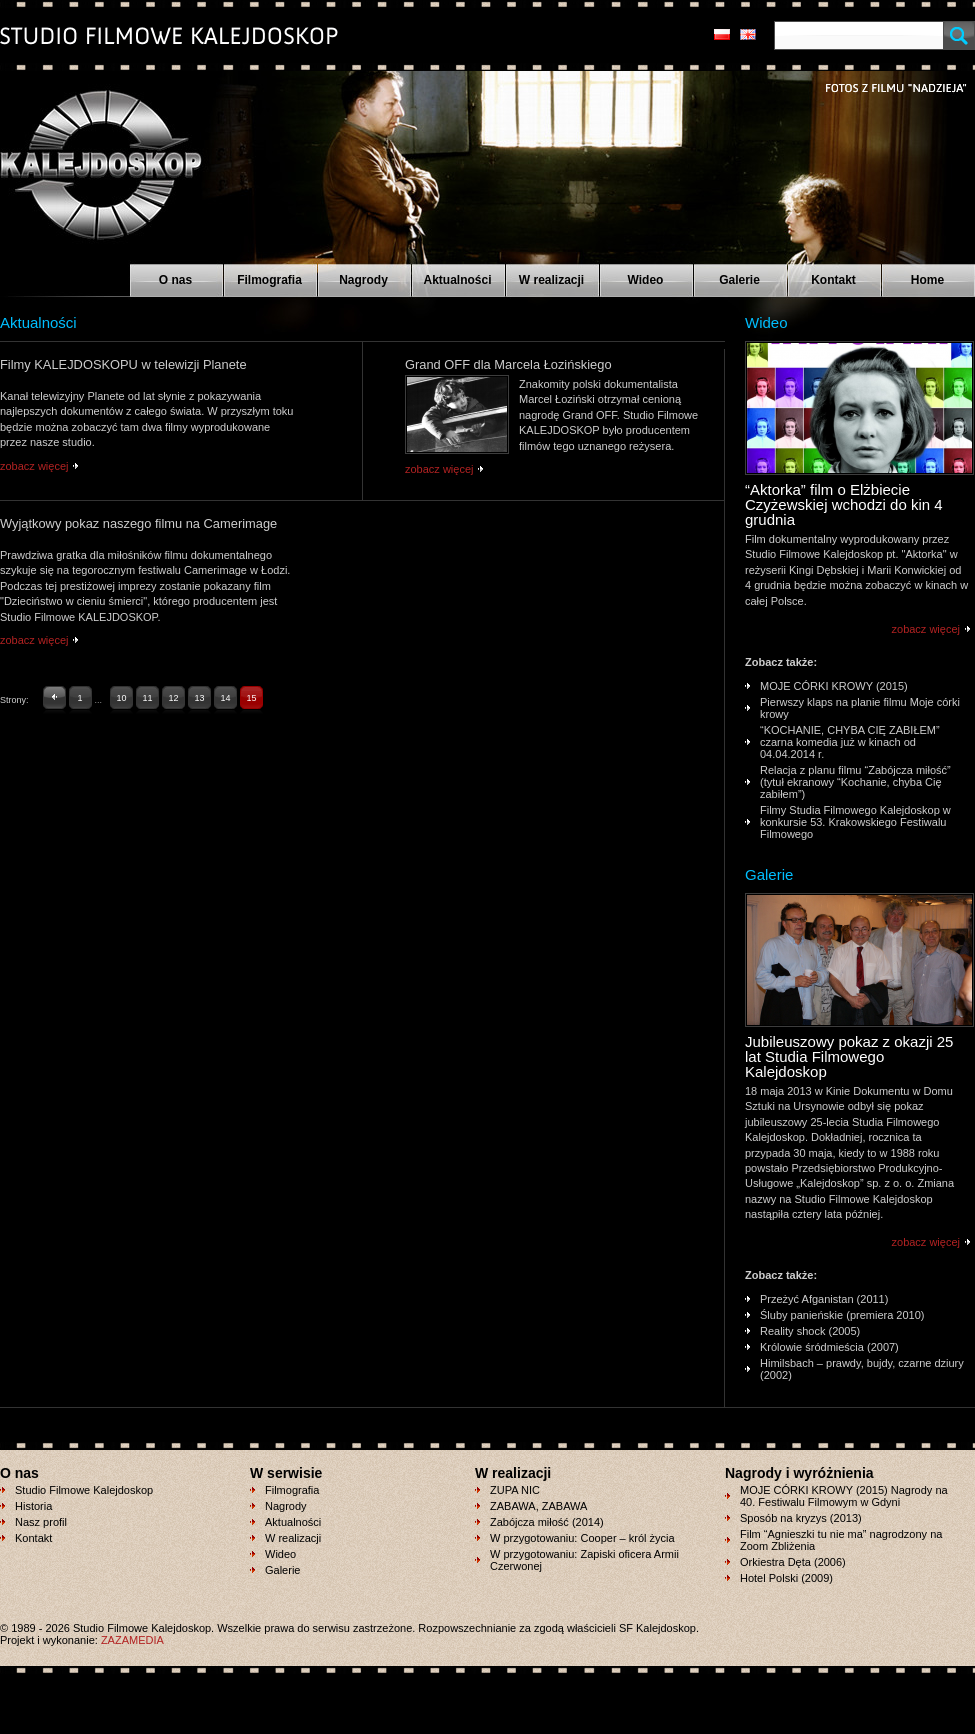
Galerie (739, 280)
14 (226, 698)
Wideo (646, 280)
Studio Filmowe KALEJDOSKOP (89, 156)
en (748, 34)
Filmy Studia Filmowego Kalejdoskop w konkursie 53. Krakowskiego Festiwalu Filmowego (855, 822)
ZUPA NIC (515, 1490)
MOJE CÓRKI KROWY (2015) (834, 686)
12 (174, 698)
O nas (175, 280)
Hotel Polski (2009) (786, 1578)
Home (927, 280)
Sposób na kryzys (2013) (801, 1518)
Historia (33, 1506)
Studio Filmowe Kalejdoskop (84, 1490)
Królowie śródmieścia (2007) (829, 1347)
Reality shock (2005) (810, 1331)
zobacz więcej (34, 466)
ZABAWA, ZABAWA (538, 1506)
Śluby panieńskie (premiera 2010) (842, 1315)
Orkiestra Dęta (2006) (793, 1562)
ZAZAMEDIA (132, 1640)
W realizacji (551, 280)
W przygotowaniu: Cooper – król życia (582, 1538)
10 (122, 698)
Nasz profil (41, 1522)
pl (722, 34)
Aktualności (457, 280)
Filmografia (269, 280)
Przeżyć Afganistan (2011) (824, 1299)
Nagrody (363, 280)
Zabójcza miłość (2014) (547, 1522)
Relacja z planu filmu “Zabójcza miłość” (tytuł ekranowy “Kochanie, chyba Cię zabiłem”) (855, 782)
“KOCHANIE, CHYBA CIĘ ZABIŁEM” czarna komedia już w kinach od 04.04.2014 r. (850, 742)
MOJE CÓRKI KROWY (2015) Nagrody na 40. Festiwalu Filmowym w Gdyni (844, 1496)
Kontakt (833, 280)
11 (148, 698)
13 (200, 698)
